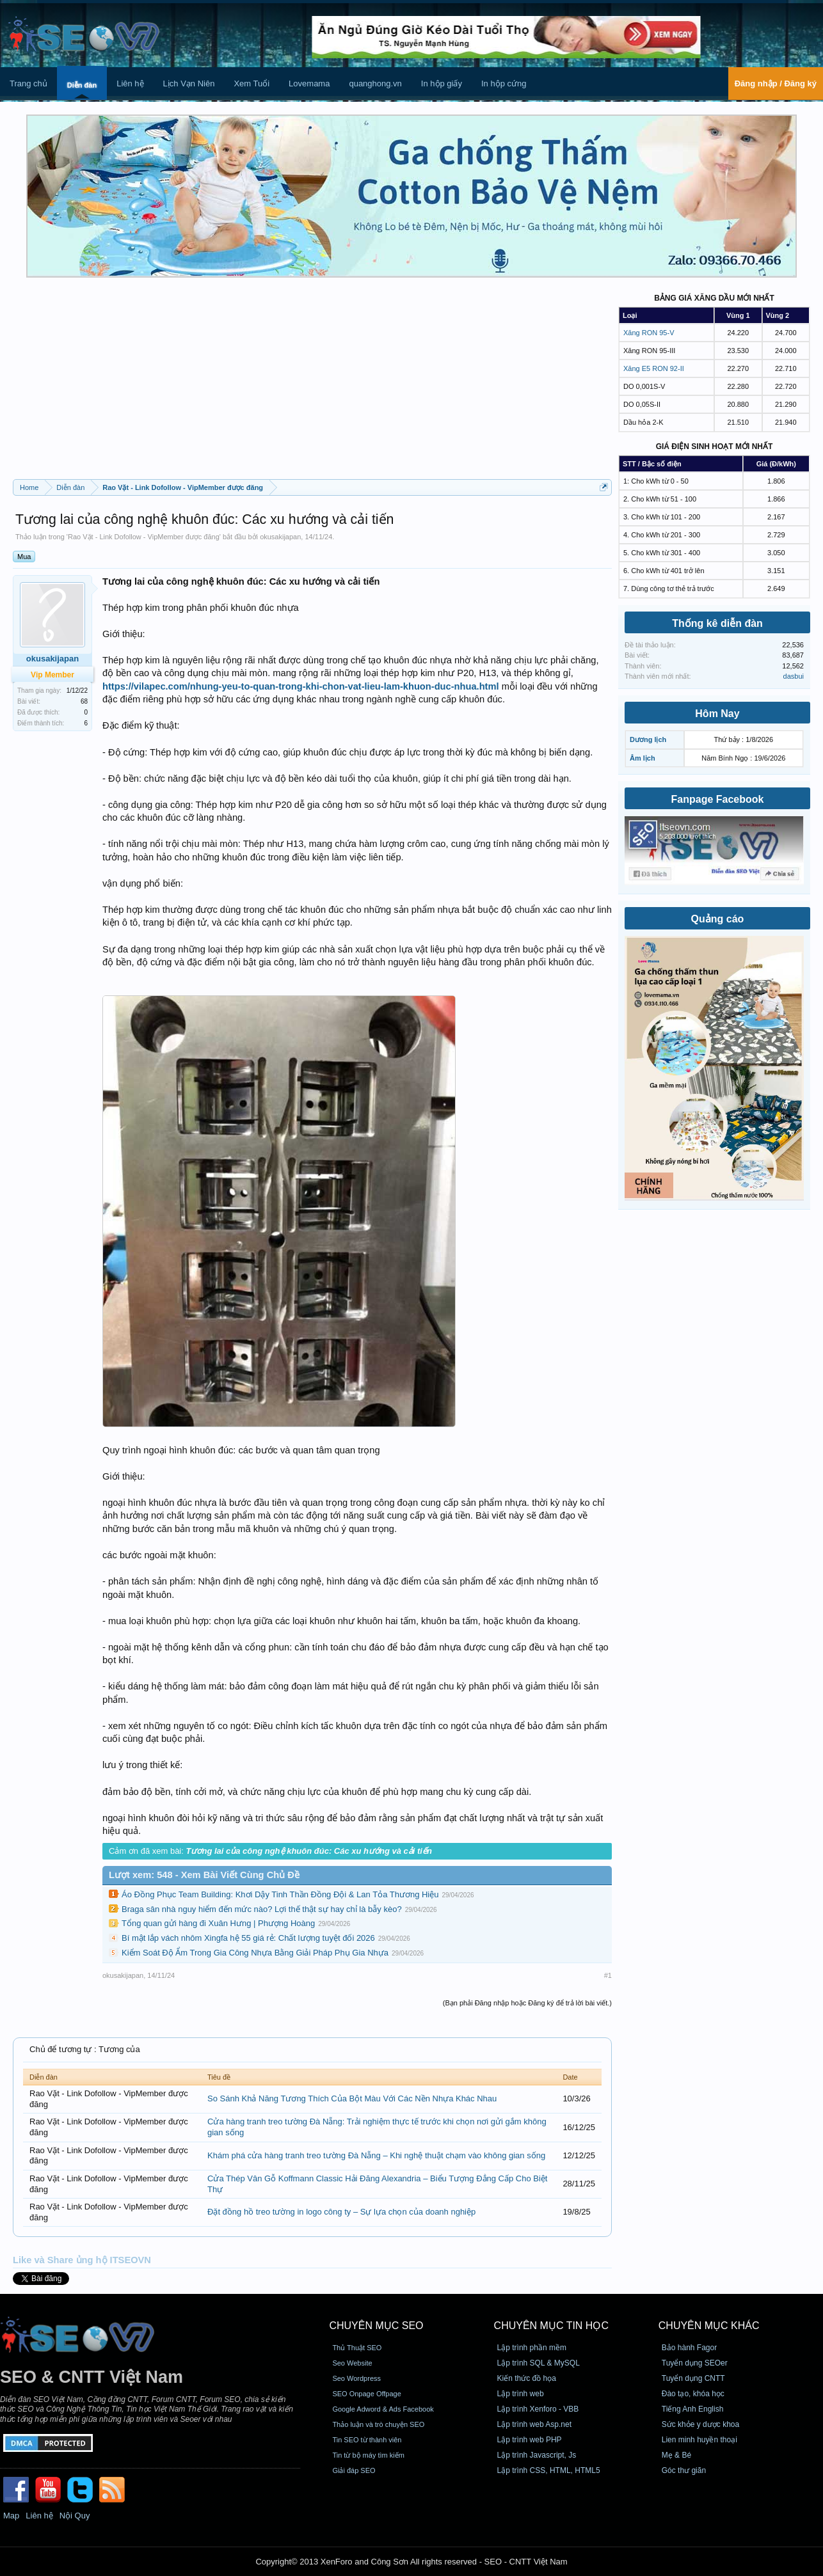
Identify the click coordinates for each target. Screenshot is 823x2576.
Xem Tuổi (251, 83)
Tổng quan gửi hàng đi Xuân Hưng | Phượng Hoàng (218, 1923)
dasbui (793, 676)
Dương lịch (648, 739)
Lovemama (309, 83)
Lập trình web (520, 2393)
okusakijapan (280, 537)
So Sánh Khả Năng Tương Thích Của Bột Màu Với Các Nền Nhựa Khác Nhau (352, 2098)
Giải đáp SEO (353, 2470)
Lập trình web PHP (529, 2439)
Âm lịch (642, 758)
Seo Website (352, 2363)
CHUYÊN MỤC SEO (376, 2325)
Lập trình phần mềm (531, 2347)
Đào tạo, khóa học (693, 2393)
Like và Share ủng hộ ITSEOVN (82, 2260)
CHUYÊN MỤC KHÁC (709, 2325)
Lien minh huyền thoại (699, 2439)
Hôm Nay (717, 713)
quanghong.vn (375, 83)
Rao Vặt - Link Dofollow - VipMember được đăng (144, 537)
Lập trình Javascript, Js (537, 2455)
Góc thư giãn (684, 2470)
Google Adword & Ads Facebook (382, 2409)
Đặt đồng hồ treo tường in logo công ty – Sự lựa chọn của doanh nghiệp (341, 2211)
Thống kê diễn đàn (717, 623)
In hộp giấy (441, 83)
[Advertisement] (312, 383)
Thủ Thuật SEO (356, 2347)
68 (84, 701)
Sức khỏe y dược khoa (700, 2424)
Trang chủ (28, 83)
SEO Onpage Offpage (366, 2394)
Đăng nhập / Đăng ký (776, 83)
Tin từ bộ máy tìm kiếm (368, 2455)
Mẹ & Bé (676, 2455)
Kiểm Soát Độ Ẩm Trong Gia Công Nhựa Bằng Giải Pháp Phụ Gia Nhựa (255, 1952)
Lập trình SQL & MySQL (538, 2363)
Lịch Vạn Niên (189, 83)
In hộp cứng (504, 83)
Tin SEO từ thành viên (366, 2440)
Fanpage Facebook (717, 799)
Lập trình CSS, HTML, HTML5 (548, 2470)
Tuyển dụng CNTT (693, 2378)
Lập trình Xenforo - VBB (538, 2409)
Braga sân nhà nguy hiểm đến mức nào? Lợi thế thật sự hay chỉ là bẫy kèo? (262, 1909)
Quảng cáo (717, 918)
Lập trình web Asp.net (534, 2424)
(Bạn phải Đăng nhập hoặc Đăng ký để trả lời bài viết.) (527, 2003)
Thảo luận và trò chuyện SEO (378, 2424)
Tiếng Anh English (693, 2409)
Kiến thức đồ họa (526, 2378)
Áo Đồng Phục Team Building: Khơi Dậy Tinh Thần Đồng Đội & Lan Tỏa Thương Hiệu (280, 1894)
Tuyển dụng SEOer (695, 2363)
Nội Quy (75, 2515)
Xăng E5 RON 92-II (653, 368)
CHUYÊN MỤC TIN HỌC (551, 2325)
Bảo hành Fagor (689, 2347)
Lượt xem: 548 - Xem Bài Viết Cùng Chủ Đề (204, 1875)
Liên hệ (129, 83)
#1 (608, 1975)
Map (11, 2515)
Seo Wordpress (356, 2378)
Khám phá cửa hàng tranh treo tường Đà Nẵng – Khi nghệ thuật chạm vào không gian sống (376, 2155)
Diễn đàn (82, 85)
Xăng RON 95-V (648, 332)
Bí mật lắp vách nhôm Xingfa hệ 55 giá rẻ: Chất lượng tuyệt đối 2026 (248, 1938)
